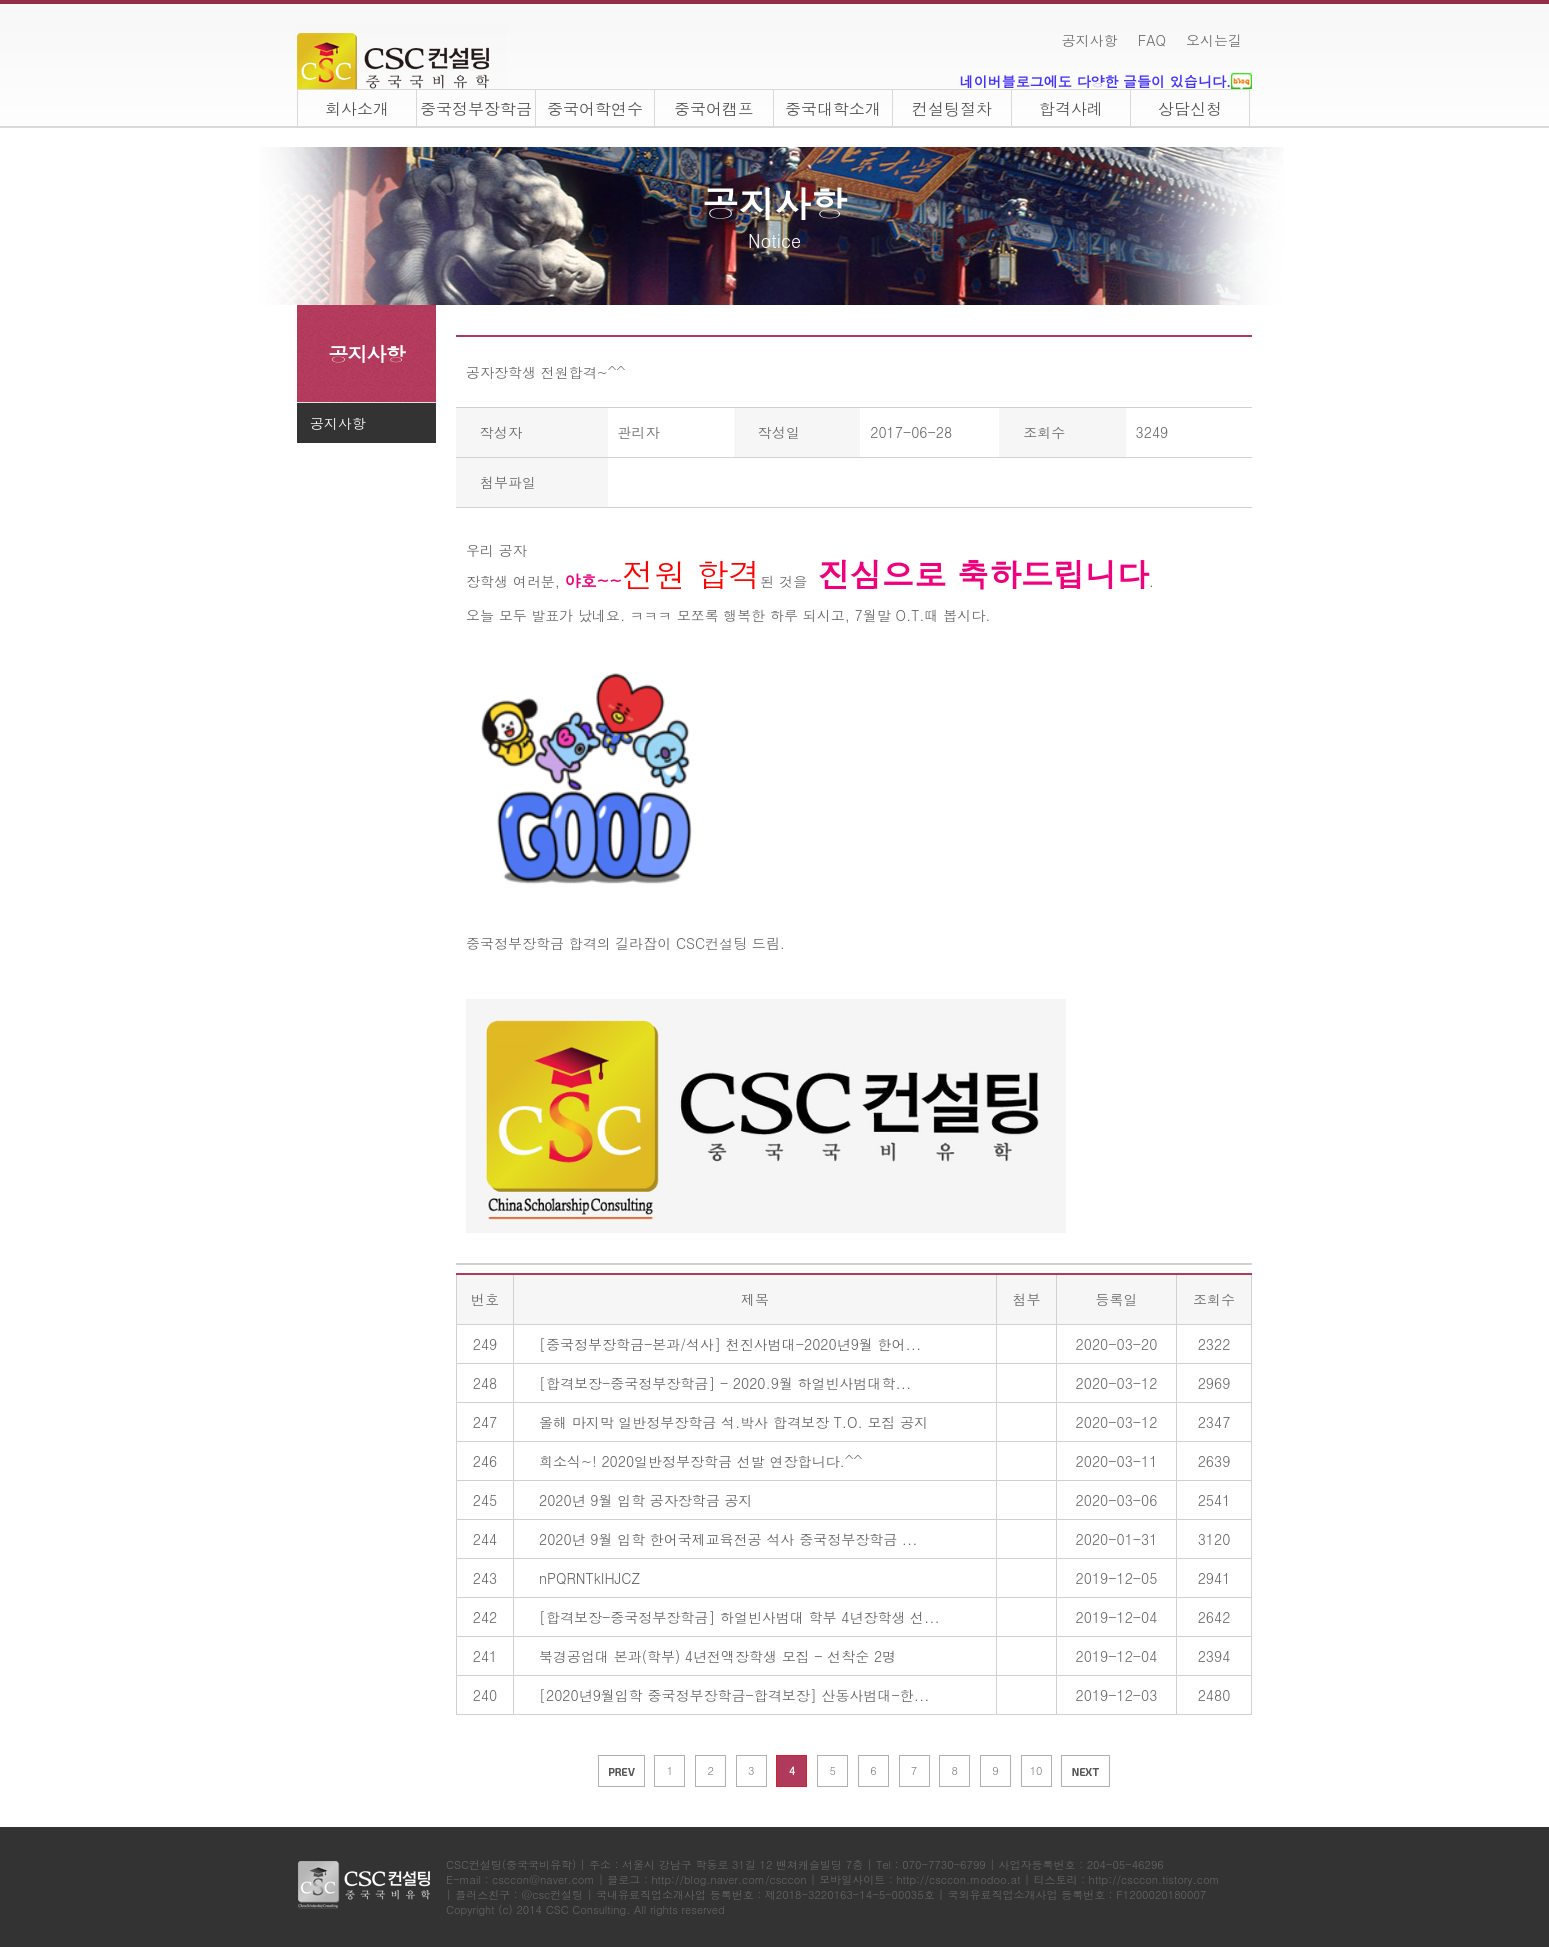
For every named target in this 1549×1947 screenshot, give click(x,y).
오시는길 (1214, 40)
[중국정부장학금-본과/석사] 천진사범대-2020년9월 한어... (730, 1344)
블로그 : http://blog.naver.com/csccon (706, 1879)
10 (1036, 1770)
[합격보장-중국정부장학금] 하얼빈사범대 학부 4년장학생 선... (739, 1617)
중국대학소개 (833, 108)
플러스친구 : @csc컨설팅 (519, 1894)
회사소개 (357, 108)
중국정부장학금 (476, 108)
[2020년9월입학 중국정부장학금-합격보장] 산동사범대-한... (734, 1695)
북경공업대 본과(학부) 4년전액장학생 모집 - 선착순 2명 (717, 1656)
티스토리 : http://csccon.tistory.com (1126, 1879)
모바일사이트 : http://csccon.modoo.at (919, 1879)
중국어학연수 (595, 108)
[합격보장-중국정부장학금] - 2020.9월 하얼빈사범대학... (725, 1383)
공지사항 (1090, 40)
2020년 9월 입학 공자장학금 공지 (646, 1500)
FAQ (1152, 40)
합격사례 (1071, 108)
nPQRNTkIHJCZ (589, 1578)
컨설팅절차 (952, 108)
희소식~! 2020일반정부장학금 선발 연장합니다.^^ (700, 1461)
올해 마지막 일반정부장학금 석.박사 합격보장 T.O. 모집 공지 (733, 1422)
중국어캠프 (714, 108)
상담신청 (1190, 108)
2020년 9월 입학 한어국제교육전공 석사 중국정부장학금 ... (728, 1539)
